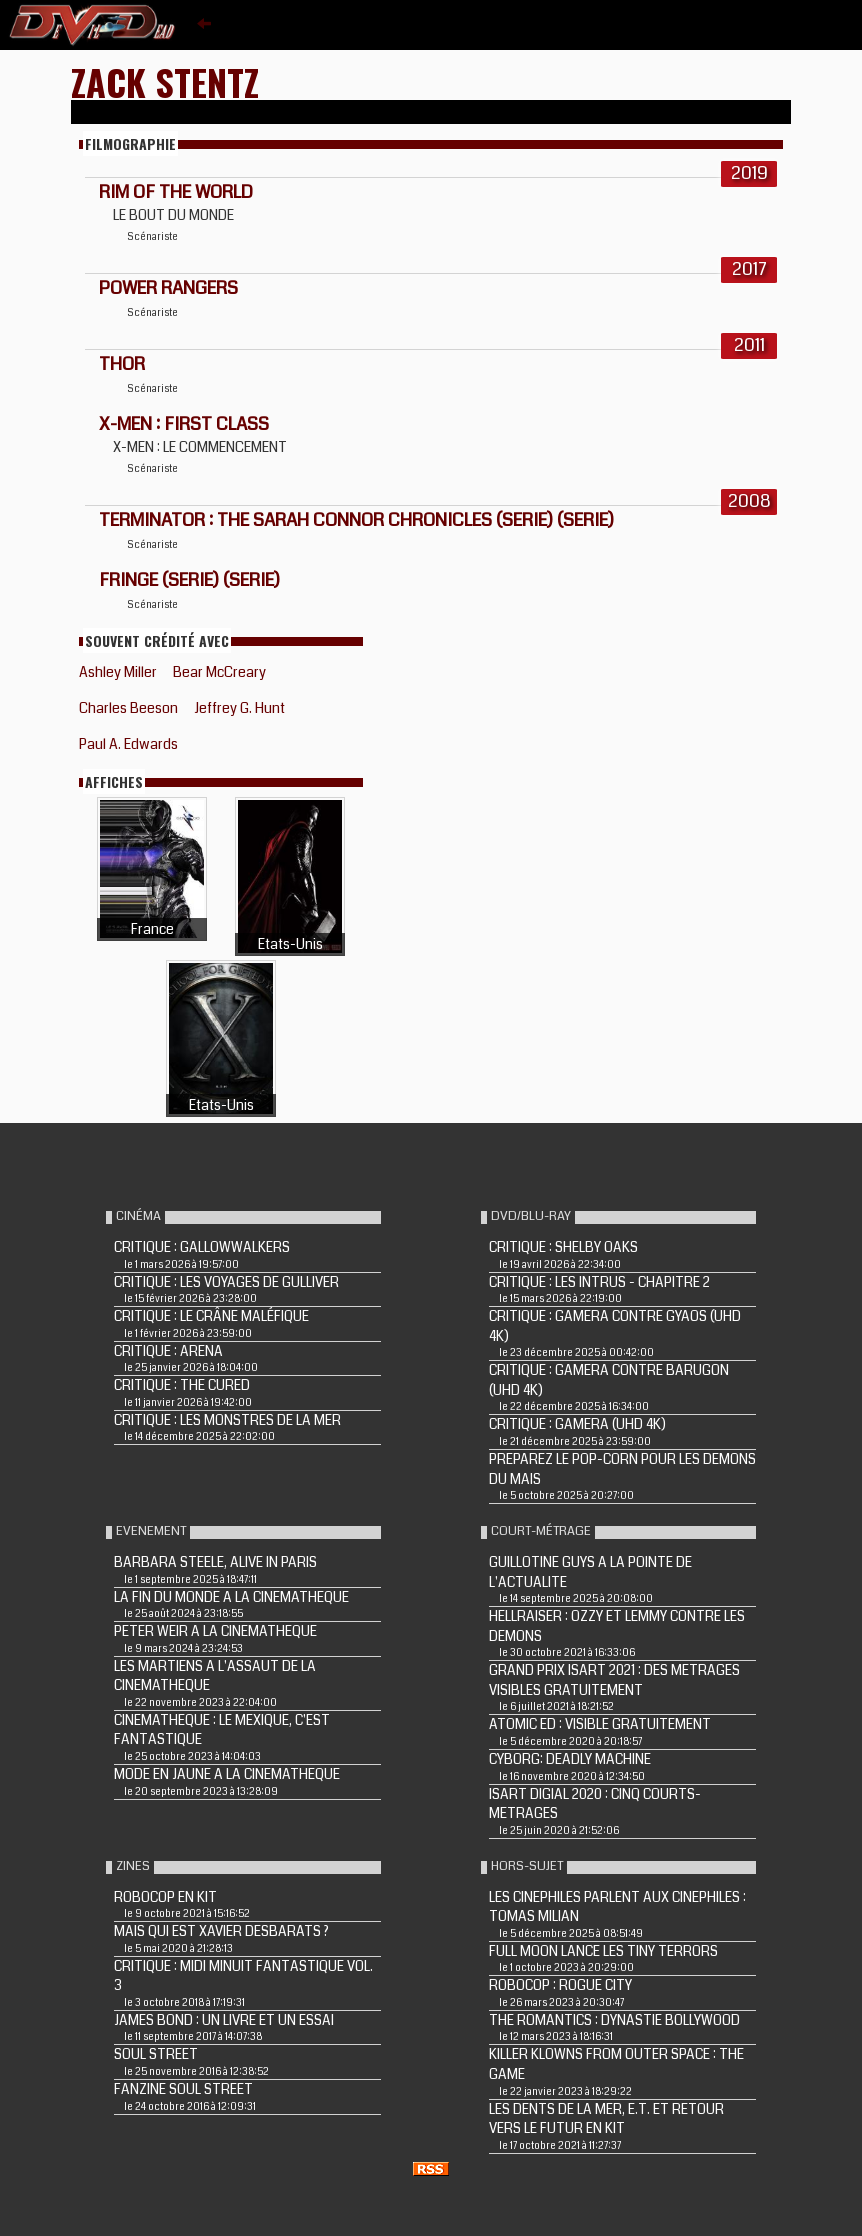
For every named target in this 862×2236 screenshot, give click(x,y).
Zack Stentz (165, 81)
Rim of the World (176, 192)
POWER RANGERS (168, 288)
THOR (122, 364)
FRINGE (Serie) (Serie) (189, 580)
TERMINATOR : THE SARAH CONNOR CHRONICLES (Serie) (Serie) (356, 520)
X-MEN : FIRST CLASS (184, 424)
